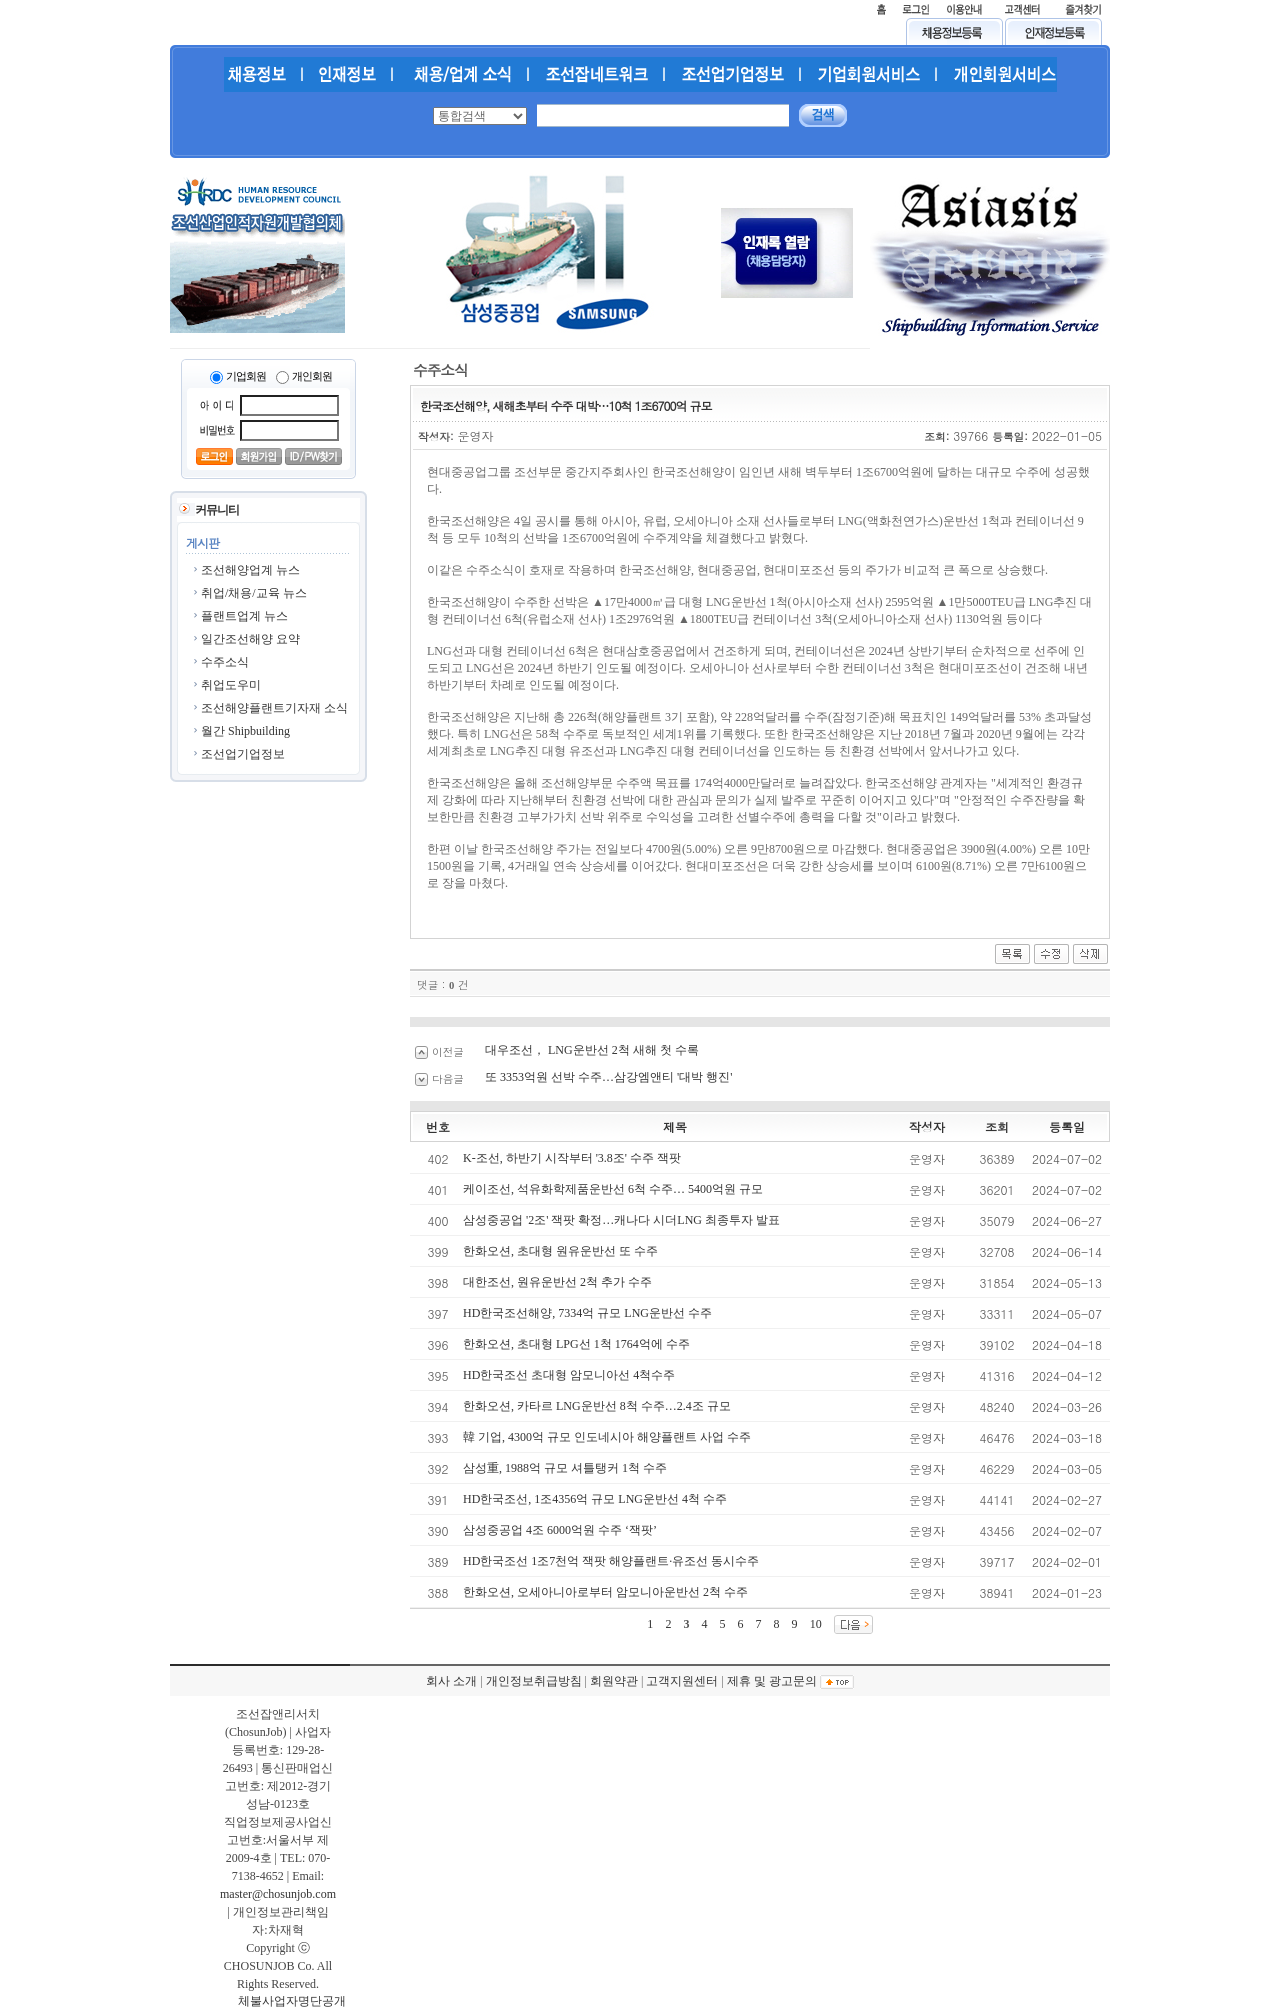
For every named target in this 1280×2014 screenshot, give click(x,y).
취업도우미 (231, 685)
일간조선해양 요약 (250, 639)
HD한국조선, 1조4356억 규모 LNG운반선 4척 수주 (595, 1499)
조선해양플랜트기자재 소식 (274, 708)
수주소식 (225, 662)
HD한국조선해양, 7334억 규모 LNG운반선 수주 (587, 1313)
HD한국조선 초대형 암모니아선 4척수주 (569, 1375)
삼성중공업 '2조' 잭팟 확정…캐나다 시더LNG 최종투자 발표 (621, 1220)
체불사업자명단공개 (292, 2001)
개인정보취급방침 (534, 1681)
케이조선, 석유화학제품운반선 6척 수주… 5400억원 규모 (613, 1189)
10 (816, 1624)
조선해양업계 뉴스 (250, 570)
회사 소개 (451, 1681)
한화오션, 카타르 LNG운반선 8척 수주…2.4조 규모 (597, 1406)
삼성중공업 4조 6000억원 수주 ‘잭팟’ (560, 1530)
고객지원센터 (682, 1681)
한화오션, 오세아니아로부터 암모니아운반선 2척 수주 (605, 1592)
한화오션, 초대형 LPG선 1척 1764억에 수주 (576, 1344)
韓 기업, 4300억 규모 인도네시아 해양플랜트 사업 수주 (607, 1437)
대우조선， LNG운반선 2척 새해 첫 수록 (592, 1050)
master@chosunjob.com (278, 1894)
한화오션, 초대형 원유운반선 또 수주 (560, 1251)
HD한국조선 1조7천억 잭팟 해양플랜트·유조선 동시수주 (611, 1561)
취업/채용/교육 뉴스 (254, 593)
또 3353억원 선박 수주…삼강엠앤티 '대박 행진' (608, 1077)
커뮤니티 (217, 510)
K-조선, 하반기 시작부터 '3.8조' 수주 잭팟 (572, 1158)
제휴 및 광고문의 (772, 1681)
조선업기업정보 (243, 754)
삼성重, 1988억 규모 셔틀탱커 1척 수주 (565, 1468)
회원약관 (614, 1681)
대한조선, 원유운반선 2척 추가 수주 (557, 1282)
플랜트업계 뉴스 (244, 616)
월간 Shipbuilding (245, 731)
